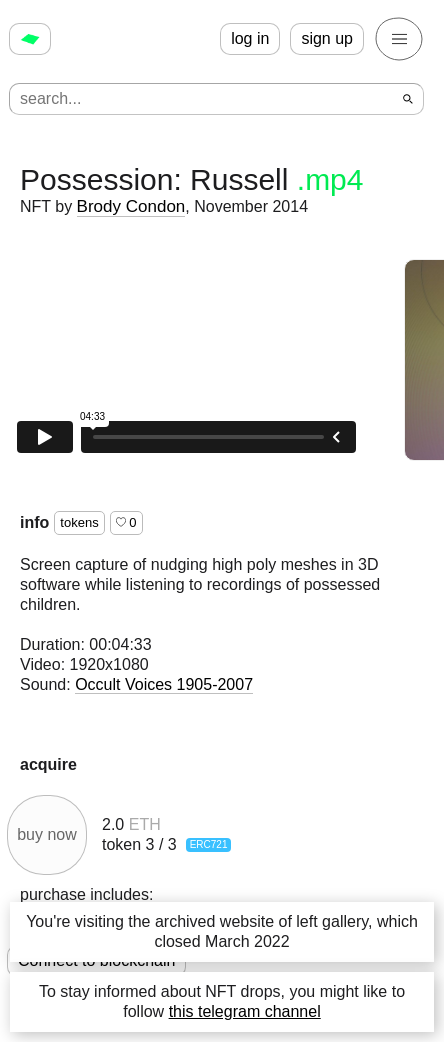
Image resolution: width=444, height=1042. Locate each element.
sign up (327, 38)
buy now (47, 834)
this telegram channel (245, 1011)
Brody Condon (131, 206)
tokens (79, 522)
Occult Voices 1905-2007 (164, 684)
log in (250, 38)
